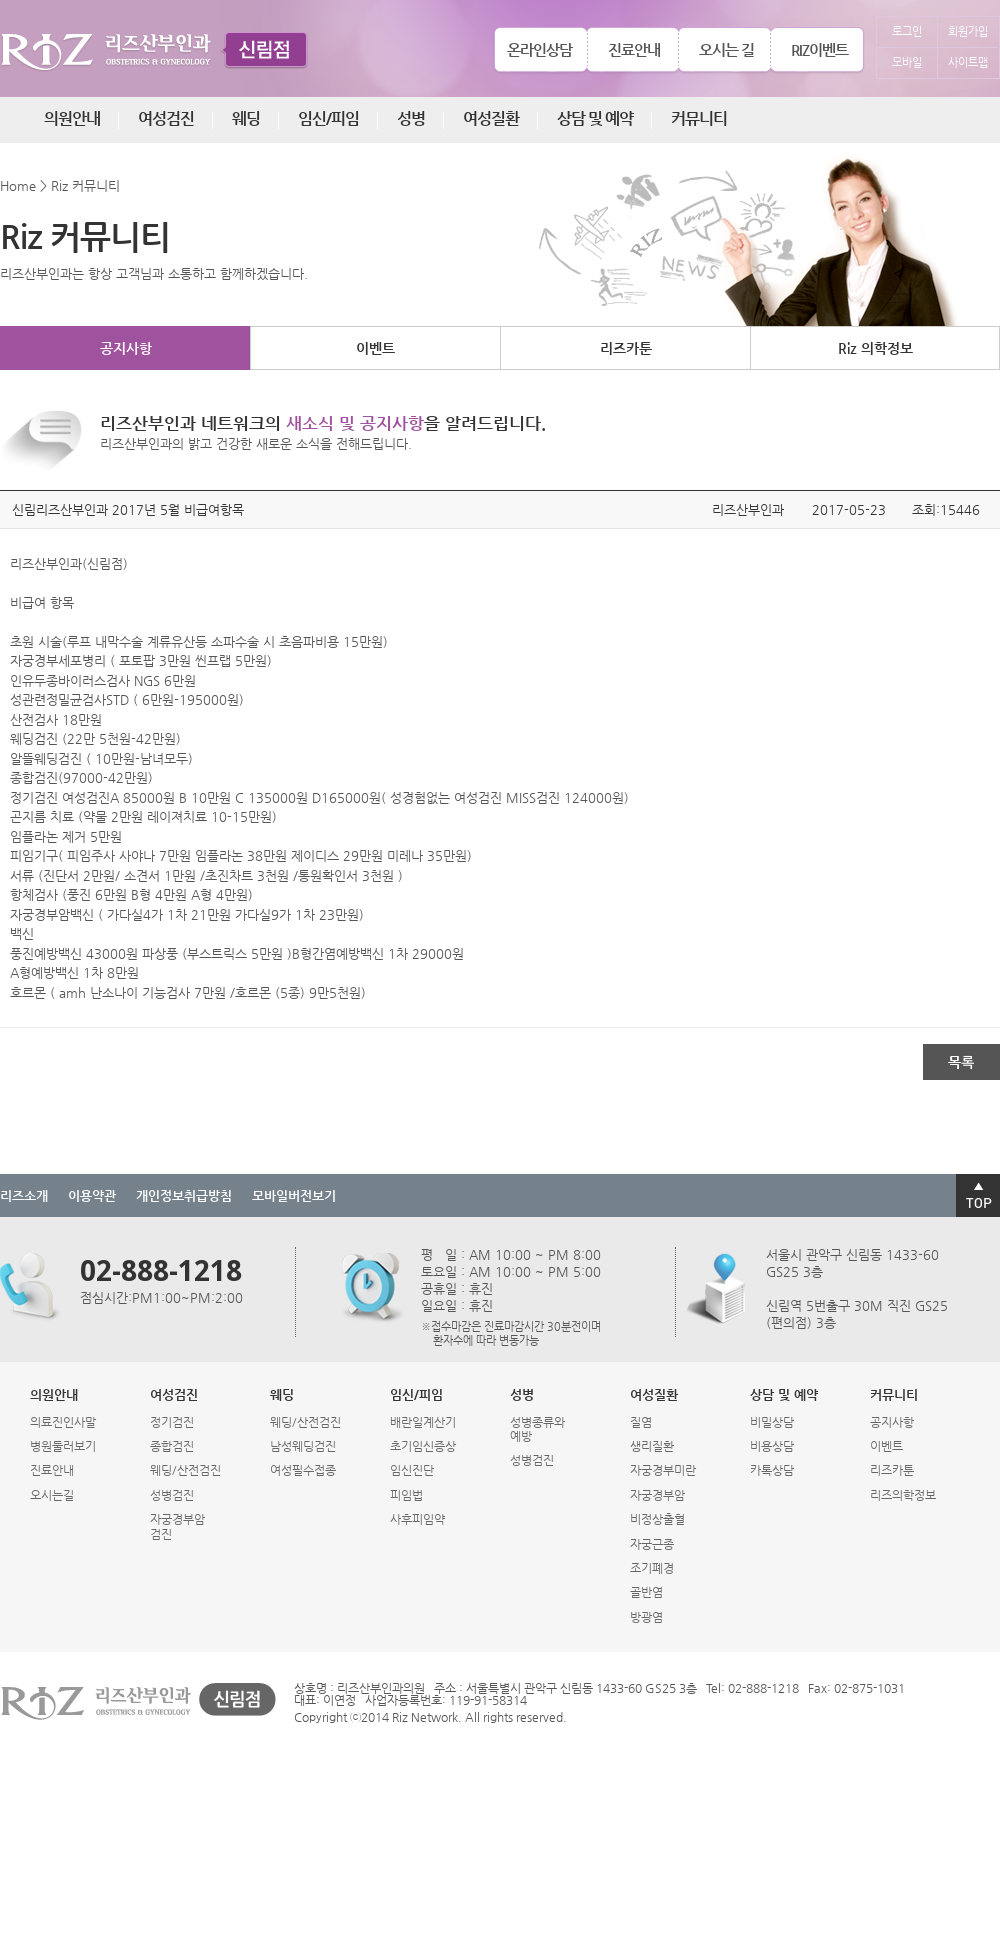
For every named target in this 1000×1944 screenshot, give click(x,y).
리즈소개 (24, 1195)
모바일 (907, 62)
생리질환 (652, 1446)
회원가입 (968, 31)
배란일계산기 (423, 1422)
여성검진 (166, 118)
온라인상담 (539, 49)
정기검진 (172, 1422)
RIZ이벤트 (819, 49)
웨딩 (246, 118)
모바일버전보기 (294, 1195)
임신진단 (412, 1470)
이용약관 (92, 1195)
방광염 (646, 1617)
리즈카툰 (626, 348)
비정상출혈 (657, 1519)
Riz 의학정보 (875, 348)
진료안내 (634, 49)
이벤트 (375, 348)
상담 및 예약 (595, 118)
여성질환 (491, 118)
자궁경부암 (657, 1495)
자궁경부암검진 (177, 1526)
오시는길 (52, 1495)
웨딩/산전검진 (185, 1470)
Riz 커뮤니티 (85, 185)
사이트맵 (968, 62)
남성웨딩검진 (303, 1446)
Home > (23, 185)
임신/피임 (328, 118)
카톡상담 (772, 1470)
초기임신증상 (423, 1446)
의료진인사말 (63, 1422)
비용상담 (772, 1446)
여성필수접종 (303, 1470)
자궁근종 (652, 1544)
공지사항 (126, 348)
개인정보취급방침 (184, 1195)
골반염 (646, 1592)
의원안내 (72, 118)
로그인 (907, 31)
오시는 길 (726, 49)
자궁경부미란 (663, 1470)
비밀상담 (772, 1422)
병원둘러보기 (63, 1446)
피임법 (406, 1495)
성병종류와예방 (537, 1429)
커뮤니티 (699, 118)
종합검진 (172, 1446)
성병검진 (172, 1495)
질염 (641, 1422)
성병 (411, 118)
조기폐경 (652, 1568)
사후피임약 (417, 1519)
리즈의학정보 (903, 1495)
